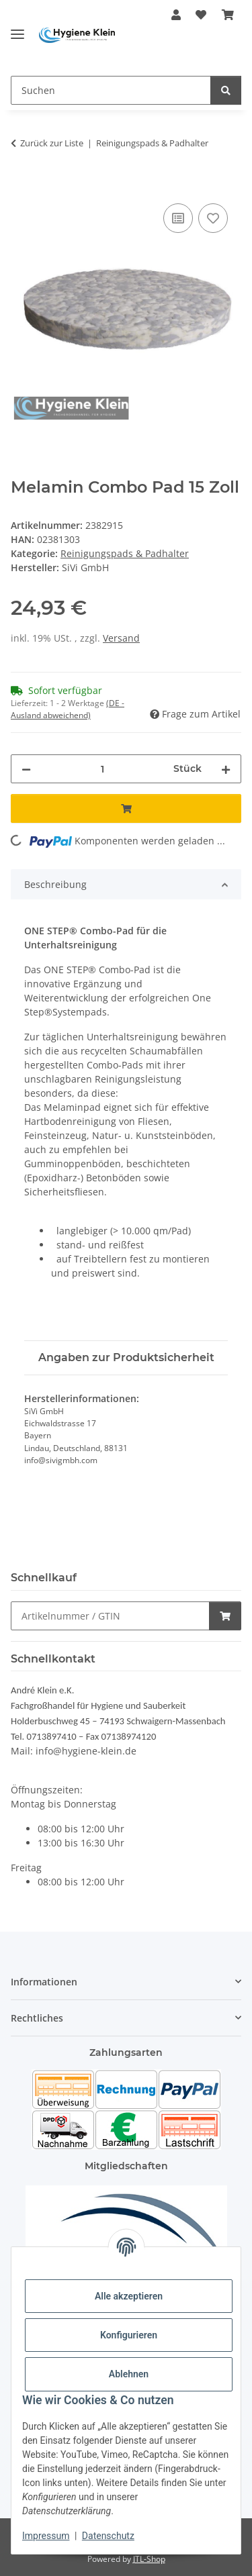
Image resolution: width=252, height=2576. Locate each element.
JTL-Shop (149, 2559)
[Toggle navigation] (17, 28)
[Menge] (102, 769)
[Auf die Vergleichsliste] (178, 218)
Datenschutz (108, 2535)
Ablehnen (129, 2374)
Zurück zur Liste (51, 143)
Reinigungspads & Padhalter (124, 553)
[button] (176, 14)
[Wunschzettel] (201, 14)
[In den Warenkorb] (21, 185)
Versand (121, 638)
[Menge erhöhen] (226, 769)
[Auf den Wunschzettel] (213, 218)
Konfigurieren (128, 2335)
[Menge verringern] (26, 769)
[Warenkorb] (227, 14)
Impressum (45, 2535)
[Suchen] (111, 90)
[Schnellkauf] (110, 1615)
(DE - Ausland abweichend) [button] (67, 709)
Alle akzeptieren (129, 2296)
